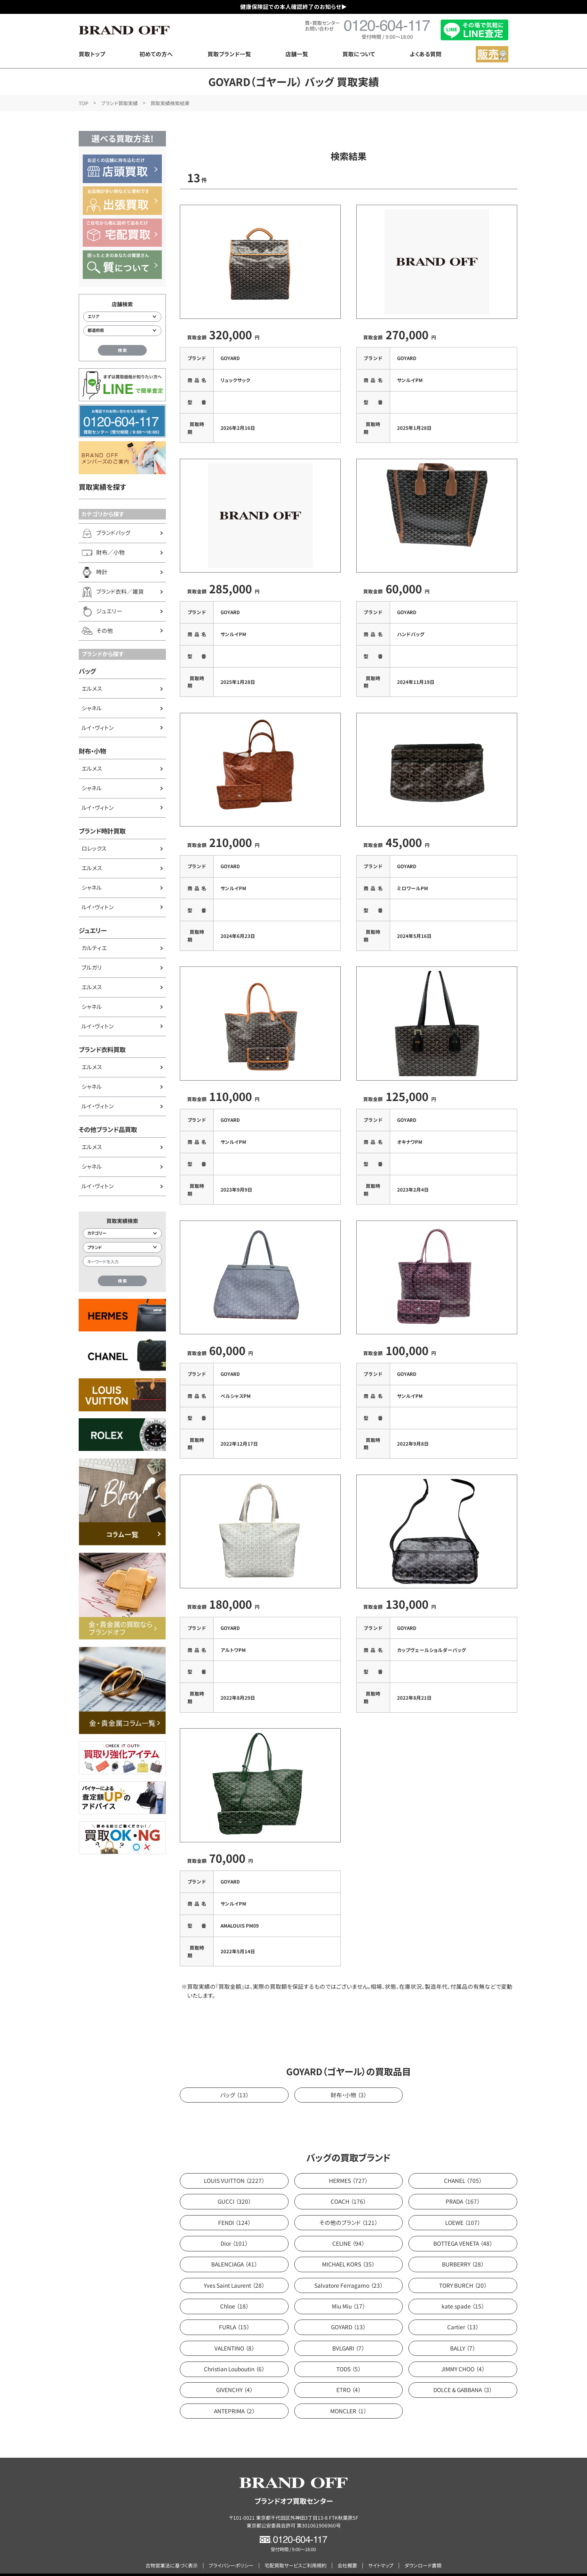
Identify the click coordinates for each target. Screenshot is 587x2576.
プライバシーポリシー (231, 2550)
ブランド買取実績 (119, 103)
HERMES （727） (348, 2165)
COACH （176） (348, 2186)
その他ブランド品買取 (108, 1129)
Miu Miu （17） (348, 2291)
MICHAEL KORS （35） (348, 2249)
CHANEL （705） (463, 2165)
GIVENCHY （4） (234, 2375)
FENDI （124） (234, 2207)
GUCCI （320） (234, 2186)
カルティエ (94, 948)
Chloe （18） (234, 2291)
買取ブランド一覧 (229, 54)
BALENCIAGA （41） (234, 2249)
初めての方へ (156, 54)
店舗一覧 (296, 54)
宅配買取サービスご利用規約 (296, 2550)
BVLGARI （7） (348, 2333)
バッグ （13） (234, 2080)
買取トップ (92, 54)
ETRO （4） (348, 2375)
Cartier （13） (463, 2312)
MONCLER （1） (348, 2396)
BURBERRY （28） (463, 2249)
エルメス (92, 688)
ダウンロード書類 (422, 2550)
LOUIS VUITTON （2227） (234, 2165)
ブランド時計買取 (102, 830)
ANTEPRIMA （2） (234, 2396)
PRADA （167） (463, 2186)
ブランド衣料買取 (102, 1049)
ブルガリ (92, 967)
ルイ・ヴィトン (98, 727)
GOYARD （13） (348, 2312)
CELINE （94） (348, 2228)
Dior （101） (234, 2228)
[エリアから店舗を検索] (122, 317)
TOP (83, 103)
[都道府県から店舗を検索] (122, 330)
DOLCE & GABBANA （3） (462, 2375)
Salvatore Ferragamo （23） (348, 2270)
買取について (358, 54)
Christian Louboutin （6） (234, 2354)
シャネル (92, 708)
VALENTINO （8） (234, 2333)
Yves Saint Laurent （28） (234, 2270)
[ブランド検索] (122, 1247)
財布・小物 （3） (348, 2080)
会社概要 (347, 2550)
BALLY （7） (462, 2333)
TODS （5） (348, 2354)
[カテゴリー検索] (122, 1233)
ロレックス (94, 848)
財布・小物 (92, 750)
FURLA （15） (234, 2312)
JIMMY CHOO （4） (463, 2354)
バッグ (87, 670)
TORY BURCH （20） (463, 2270)
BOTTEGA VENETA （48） (462, 2228)
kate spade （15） (462, 2291)
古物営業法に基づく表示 (172, 2550)
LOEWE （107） (462, 2207)
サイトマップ (380, 2550)
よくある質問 (425, 54)
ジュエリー (92, 930)
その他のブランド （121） (348, 2207)
